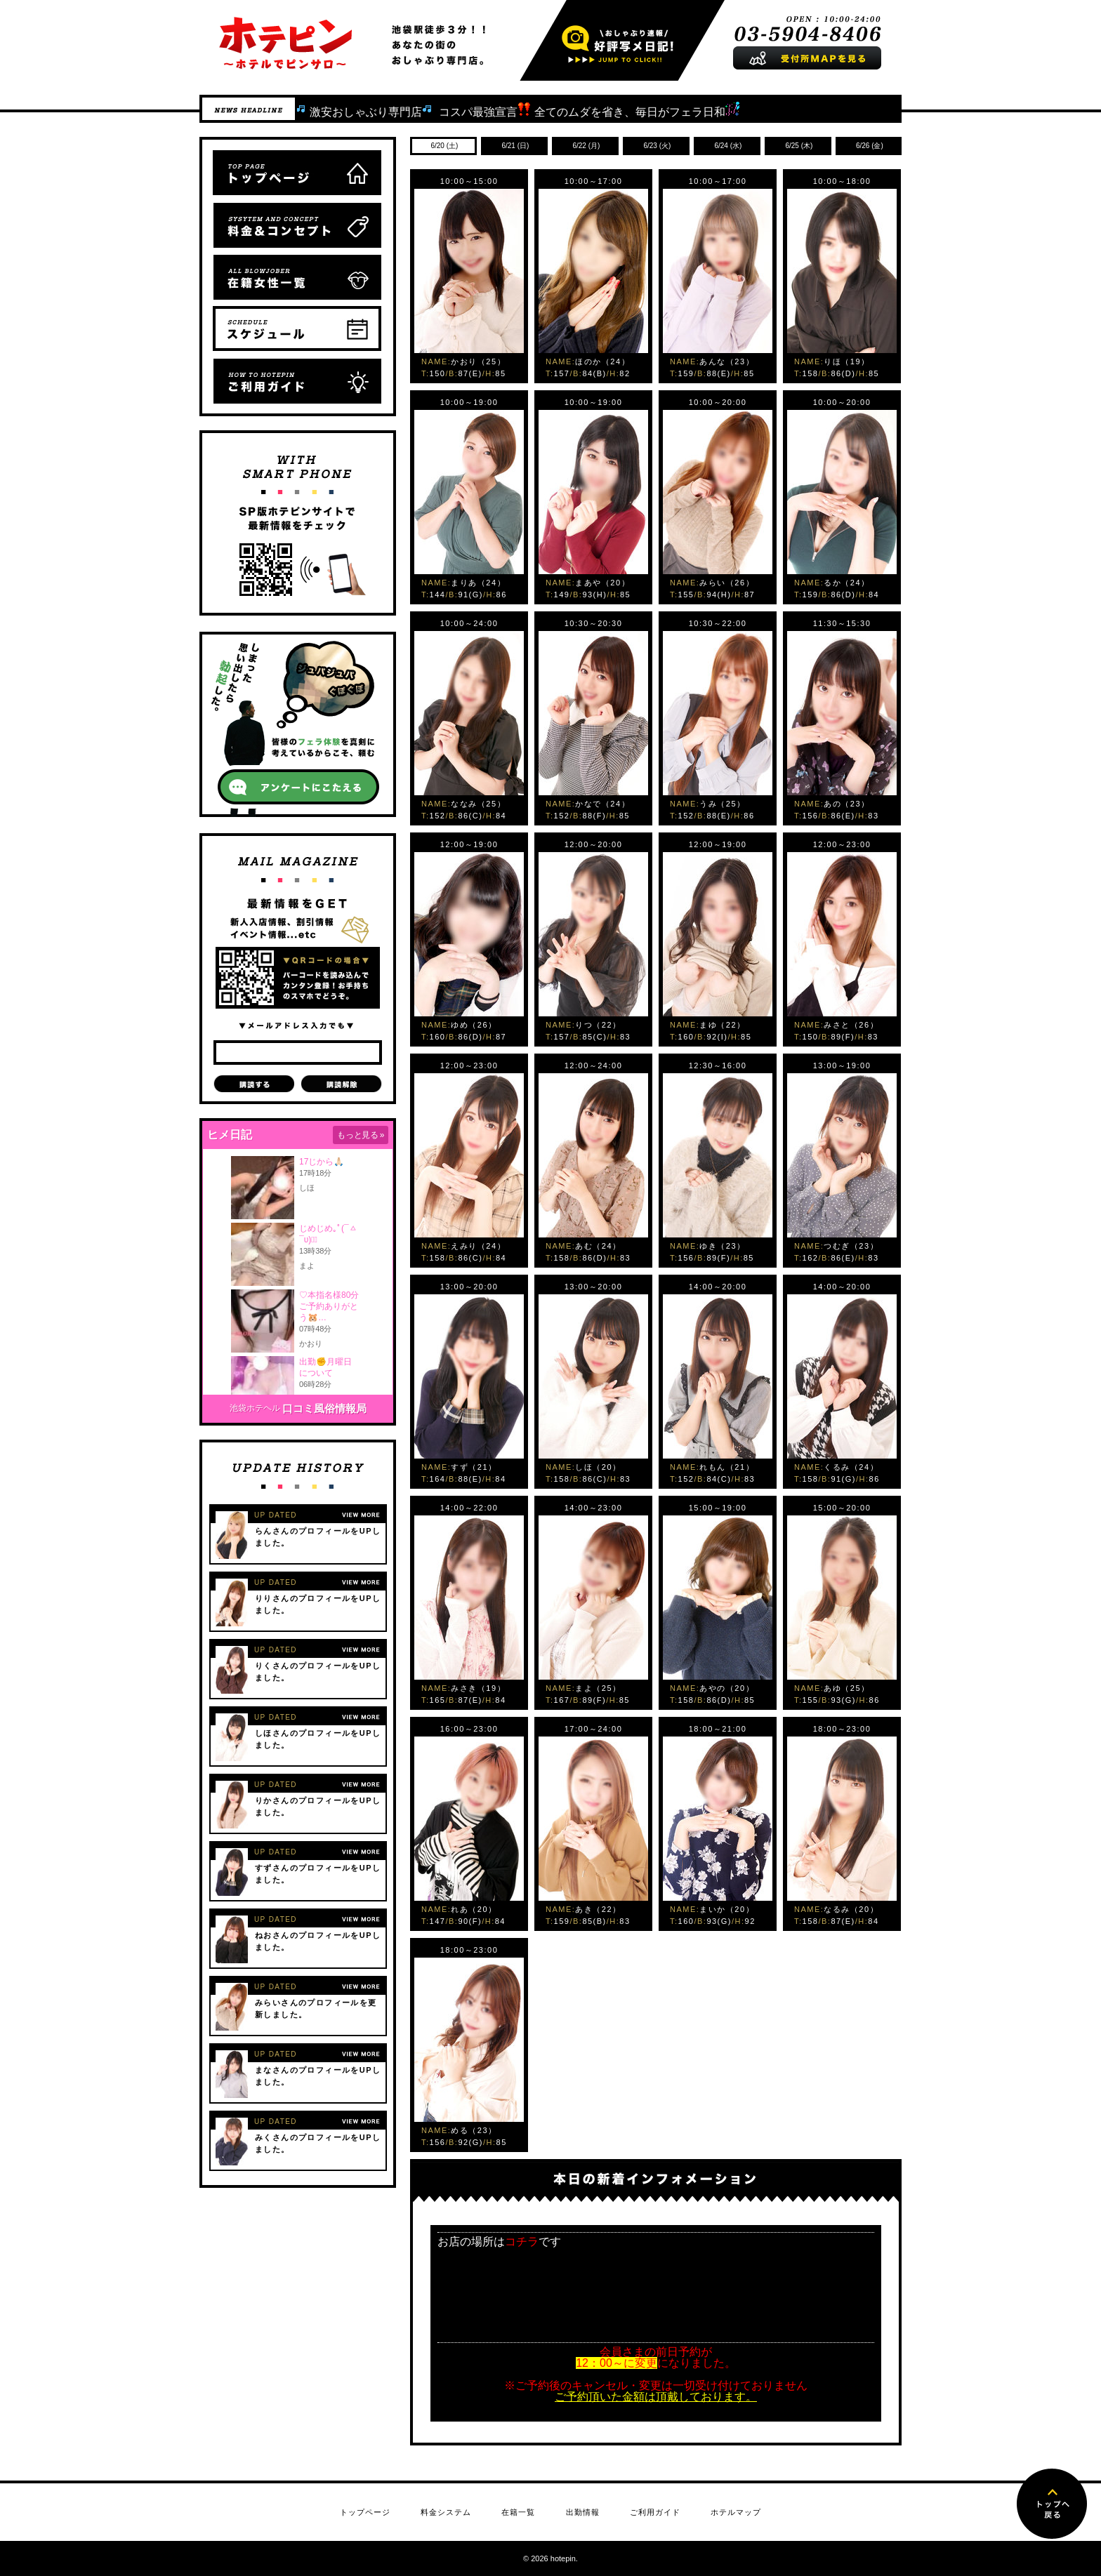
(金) (868, 146)
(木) (798, 146)
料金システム (446, 2512)
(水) (727, 146)
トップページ (365, 2512)
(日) (514, 146)
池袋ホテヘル (255, 1408)
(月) (585, 146)
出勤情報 (583, 2512)
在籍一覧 (518, 2512)
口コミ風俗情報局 (324, 1408)
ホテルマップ (736, 2512)
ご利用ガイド (655, 2512)
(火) (656, 146)
